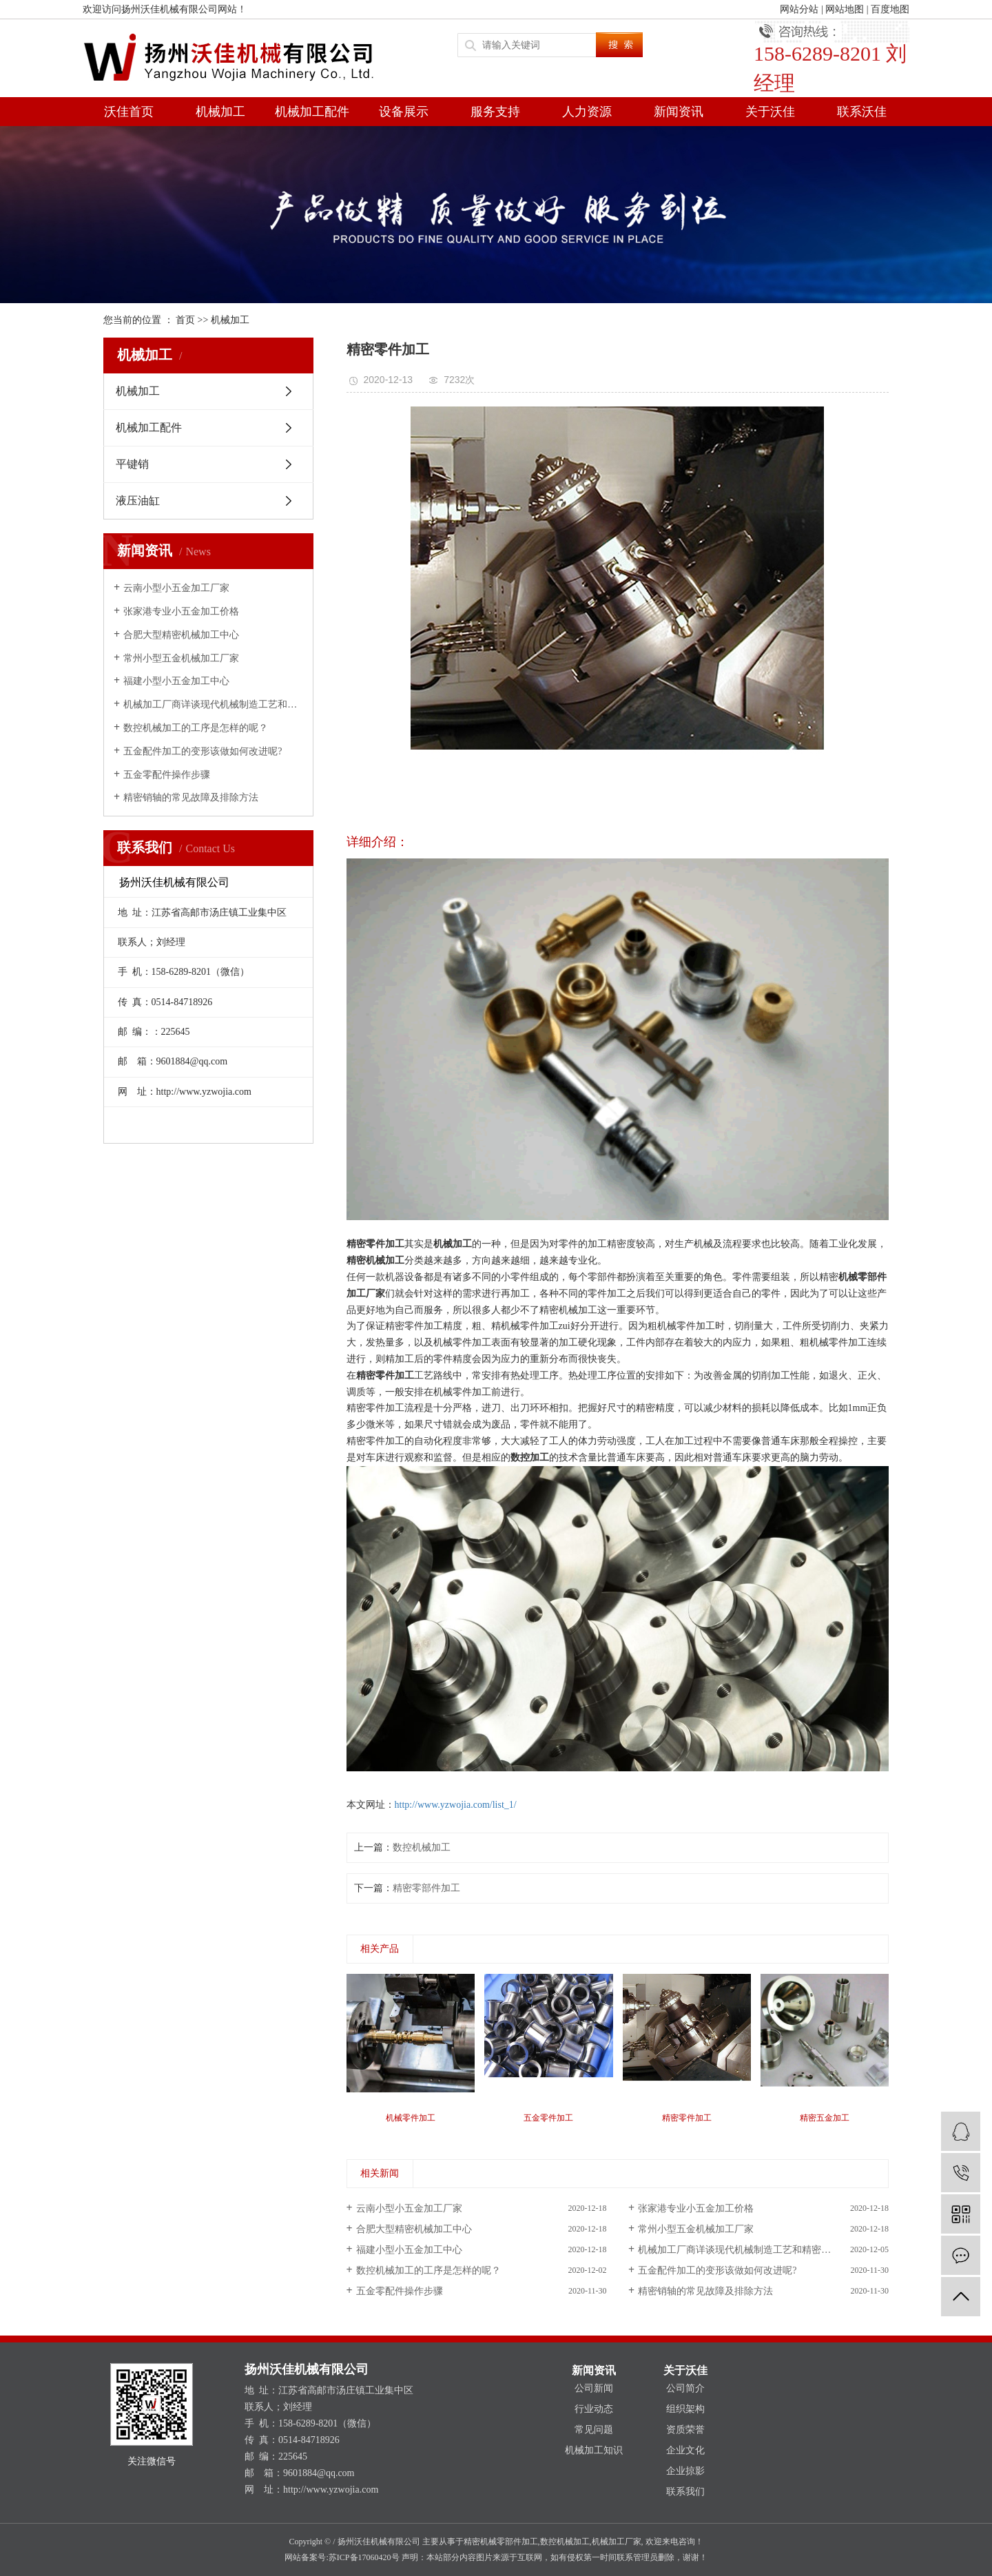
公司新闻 (594, 2388)
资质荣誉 (685, 2429)
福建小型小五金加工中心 (176, 681)
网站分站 (799, 9)
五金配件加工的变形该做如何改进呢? (202, 751)
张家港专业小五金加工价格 (181, 611)
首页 (185, 320)
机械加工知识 (594, 2450)
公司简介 (685, 2388)
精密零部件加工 (426, 1888)
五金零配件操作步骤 (166, 775)
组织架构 (685, 2409)
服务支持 (495, 112)
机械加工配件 (312, 112)
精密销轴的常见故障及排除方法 (190, 797)
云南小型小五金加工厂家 (176, 588)
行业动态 (594, 2409)
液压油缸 (138, 500)
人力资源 (587, 112)
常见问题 (594, 2429)
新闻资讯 (678, 112)
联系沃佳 (862, 112)
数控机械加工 (422, 1847)
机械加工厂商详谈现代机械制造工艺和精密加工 (213, 704)
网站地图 (844, 9)
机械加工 (220, 112)
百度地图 (890, 9)
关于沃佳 (770, 112)
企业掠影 (685, 2471)
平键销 (132, 464)
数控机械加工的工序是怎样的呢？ (195, 728)
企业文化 (685, 2450)
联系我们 (685, 2491)
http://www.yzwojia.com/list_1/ (456, 1805)
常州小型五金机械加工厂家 (181, 658)
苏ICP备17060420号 (364, 2557)
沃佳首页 (129, 112)
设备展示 (403, 112)
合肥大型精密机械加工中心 (181, 635)
